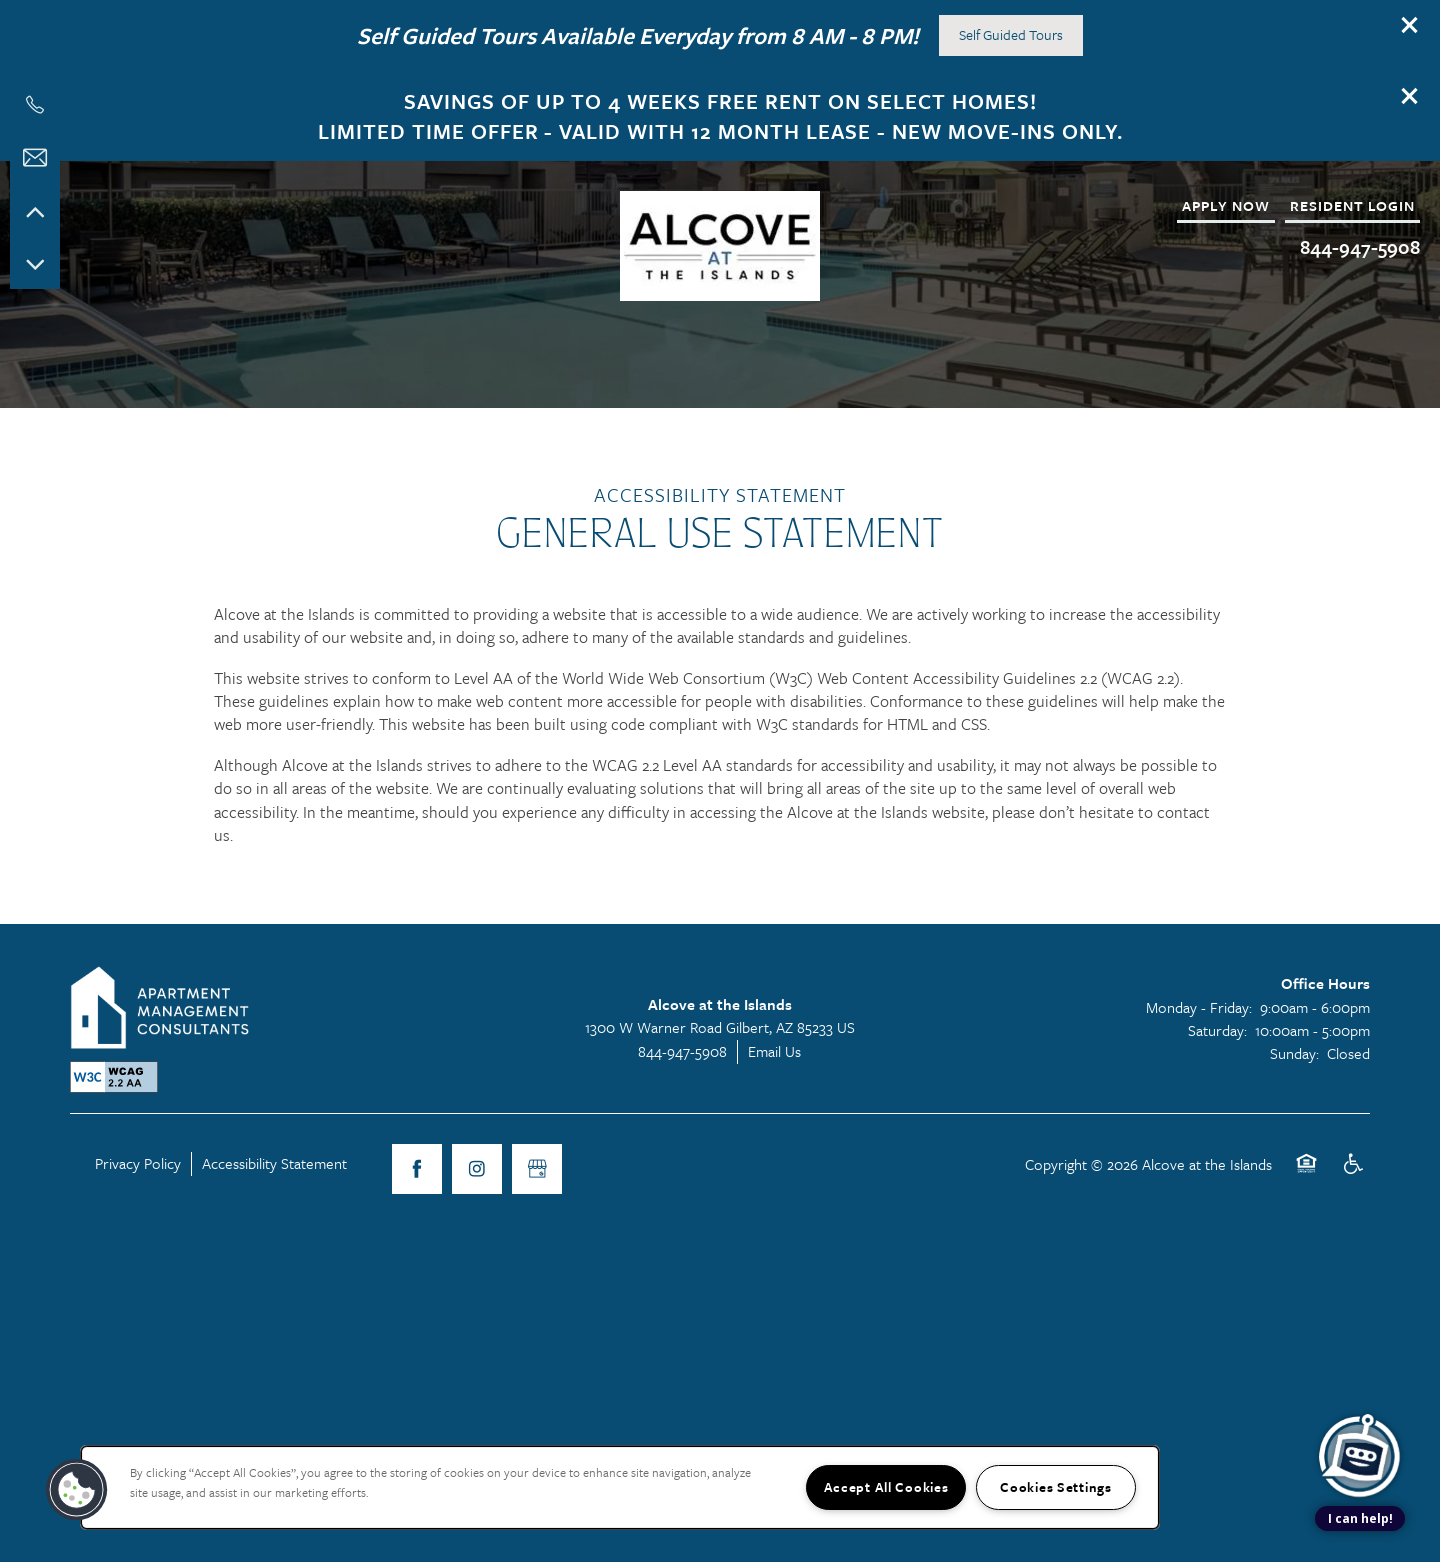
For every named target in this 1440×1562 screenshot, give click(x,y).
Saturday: (1217, 1043)
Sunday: (1294, 1066)
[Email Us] (35, 158)
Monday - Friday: (1199, 1020)
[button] (1410, 25)
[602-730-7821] (35, 105)
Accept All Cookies (886, 1487)
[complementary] (1360, 1383)
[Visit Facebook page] (417, 1182)
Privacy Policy (138, 1176)
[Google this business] (537, 1182)
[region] (620, 1487)
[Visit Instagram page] (477, 1182)
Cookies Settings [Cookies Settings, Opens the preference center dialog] (1056, 1487)
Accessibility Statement (274, 1176)
